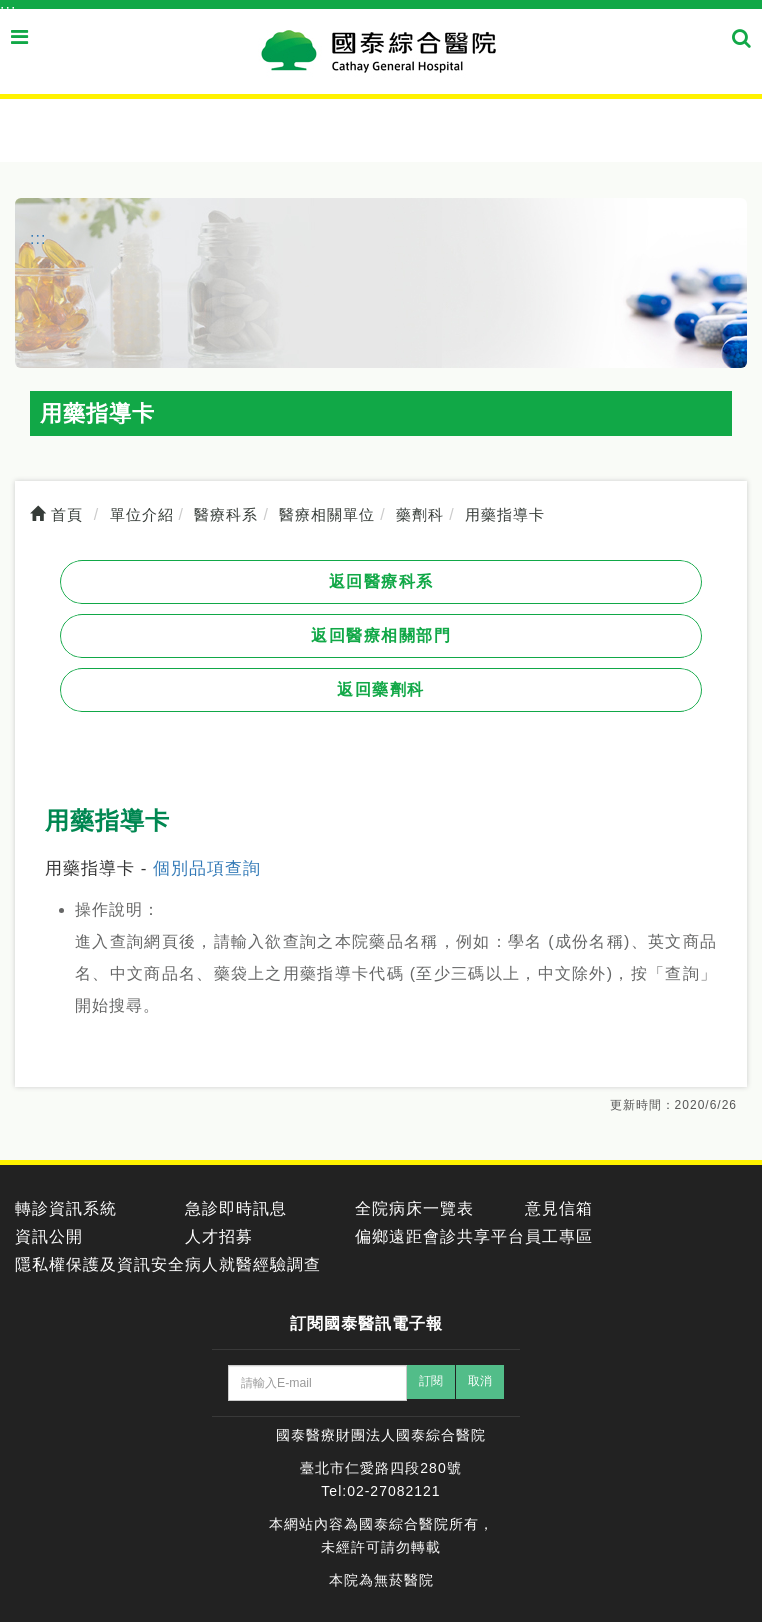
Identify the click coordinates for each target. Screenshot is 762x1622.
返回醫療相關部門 (381, 635)
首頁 (56, 514)
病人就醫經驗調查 (253, 1264)
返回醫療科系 (381, 581)
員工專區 (559, 1236)
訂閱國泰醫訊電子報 (366, 1323)
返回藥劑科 (381, 689)
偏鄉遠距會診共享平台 (440, 1236)
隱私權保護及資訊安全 (100, 1264)
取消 (480, 1381)
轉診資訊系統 (66, 1208)
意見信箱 (559, 1208)
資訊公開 (49, 1236)
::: (8, 10)
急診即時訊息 (236, 1208)
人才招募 (219, 1236)
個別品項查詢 (207, 868)
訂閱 (431, 1381)
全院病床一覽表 (414, 1208)
